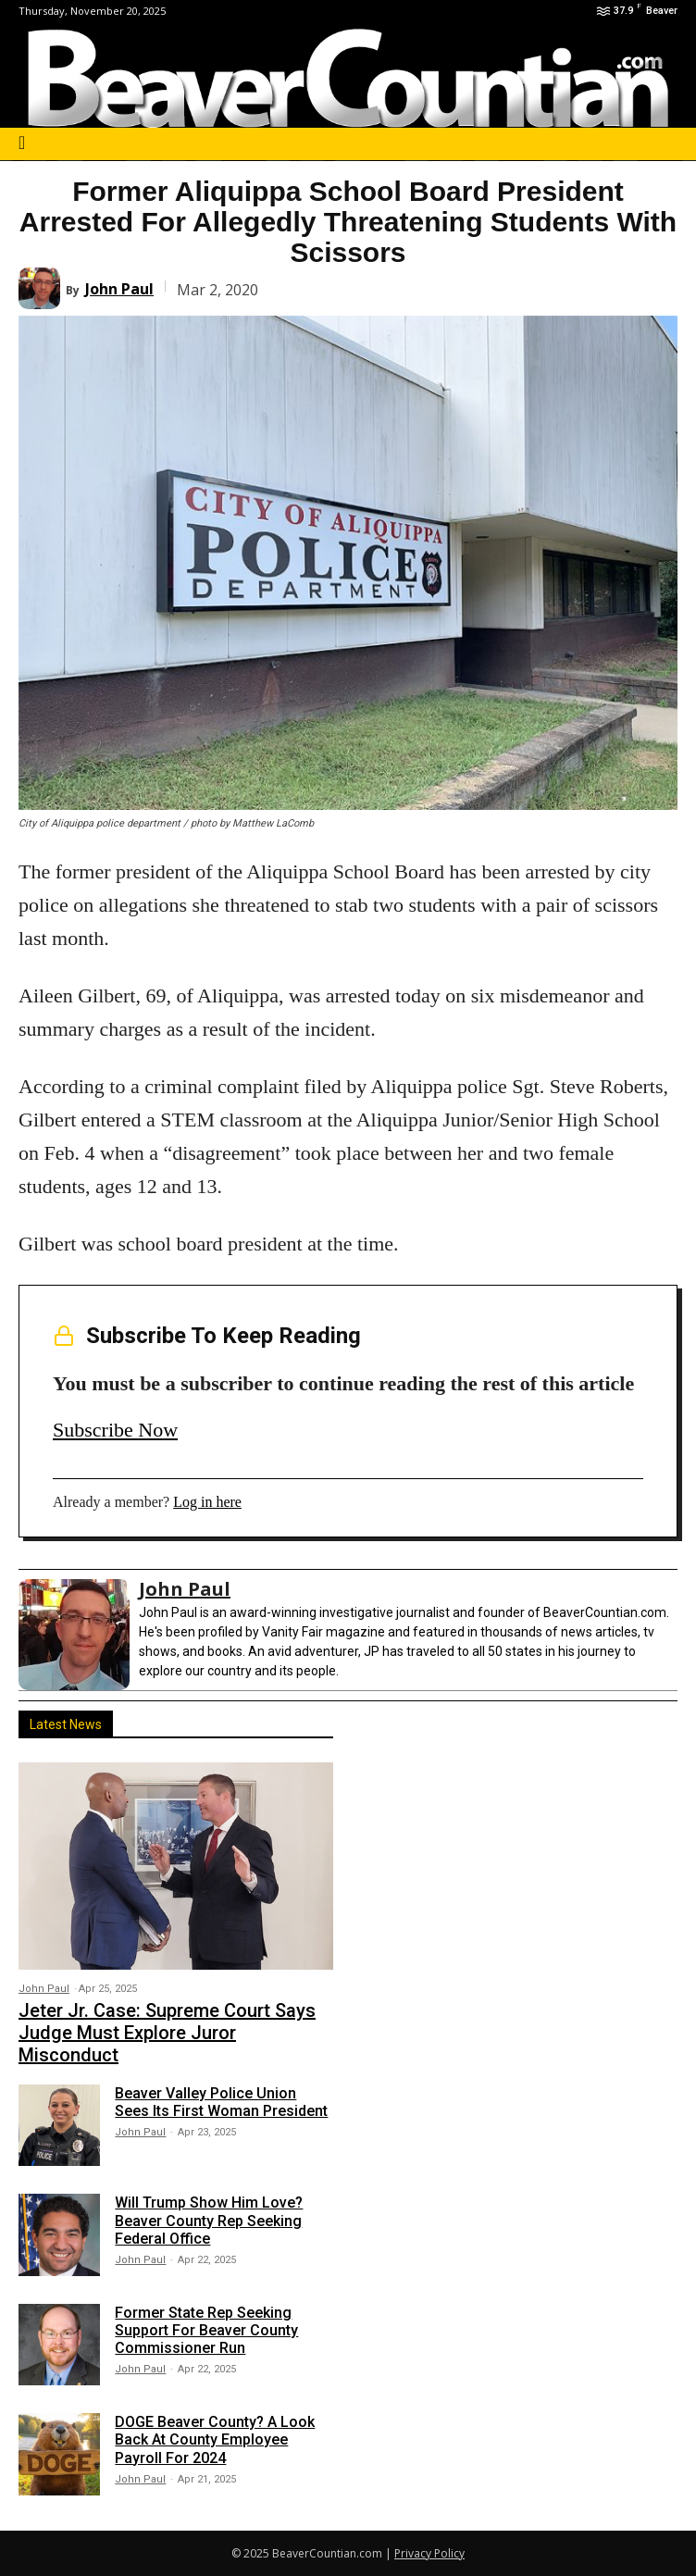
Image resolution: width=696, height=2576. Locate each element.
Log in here (207, 1502)
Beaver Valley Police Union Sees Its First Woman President (221, 2102)
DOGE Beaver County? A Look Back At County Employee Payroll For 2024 (215, 2439)
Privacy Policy (429, 2553)
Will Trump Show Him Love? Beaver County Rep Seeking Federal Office (209, 2220)
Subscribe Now (115, 1429)
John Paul (119, 288)
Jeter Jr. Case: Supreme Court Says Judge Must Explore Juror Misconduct (167, 2032)
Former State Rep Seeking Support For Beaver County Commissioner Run (206, 2330)
